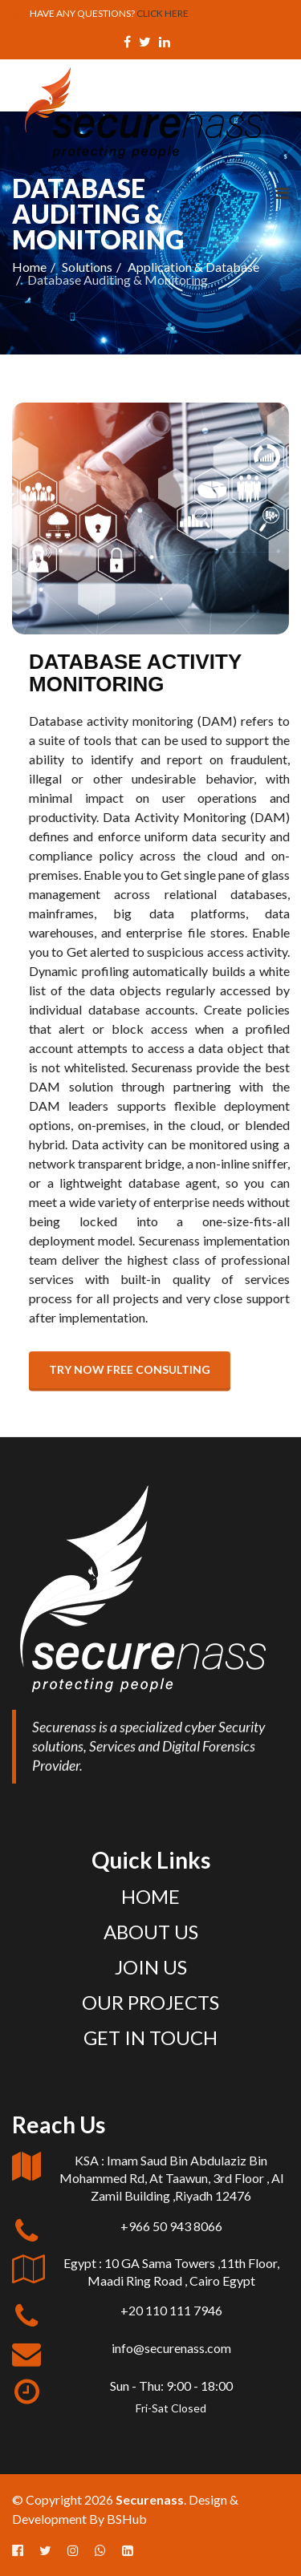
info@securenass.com (171, 2347)
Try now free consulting (144, 1369)
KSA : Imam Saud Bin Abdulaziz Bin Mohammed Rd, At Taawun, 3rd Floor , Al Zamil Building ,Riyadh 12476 (171, 2178)
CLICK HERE (162, 13)
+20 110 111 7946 (171, 2310)
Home (29, 266)
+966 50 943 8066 (171, 2226)
